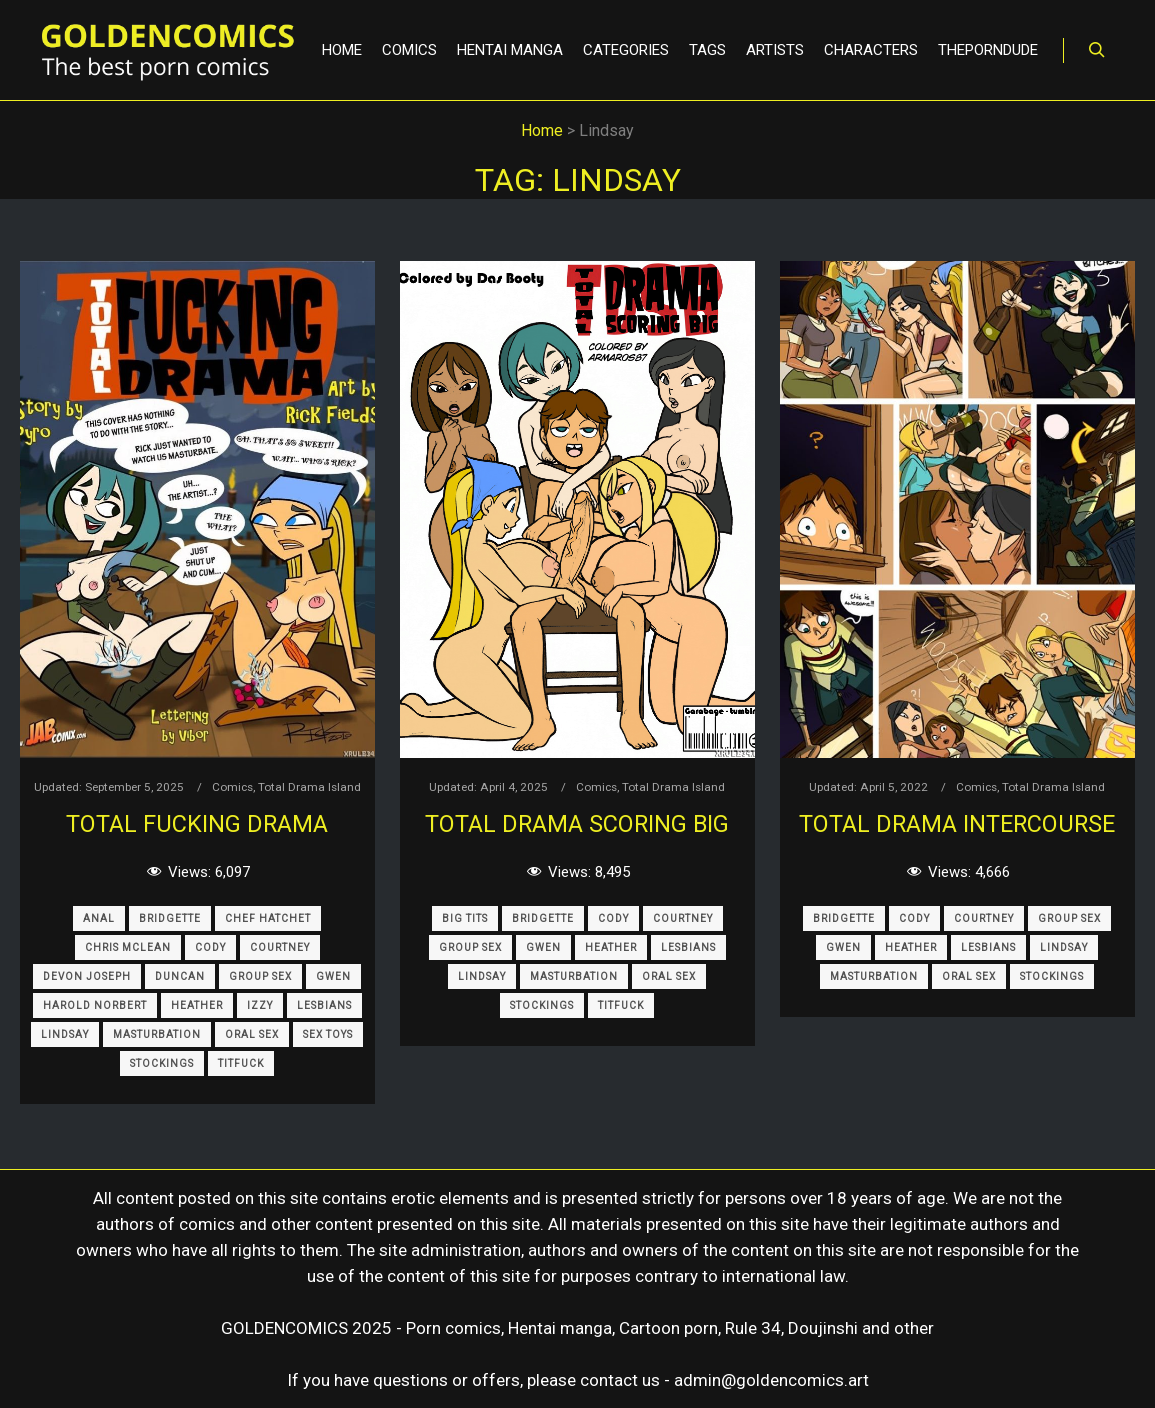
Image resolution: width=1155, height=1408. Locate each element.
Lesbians (324, 1005)
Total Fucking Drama (197, 824)
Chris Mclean (128, 947)
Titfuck (241, 1063)
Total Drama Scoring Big (577, 824)
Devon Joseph (87, 976)
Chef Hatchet (268, 918)
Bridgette (170, 918)
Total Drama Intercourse (957, 824)
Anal (99, 918)
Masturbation (157, 1034)
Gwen (333, 976)
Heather (197, 1005)
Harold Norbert (95, 1005)
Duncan (180, 976)
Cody (210, 947)
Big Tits (465, 918)
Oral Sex (252, 1034)
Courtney (280, 947)
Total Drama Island (309, 787)
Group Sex (260, 976)
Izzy (260, 1005)
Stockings (162, 1063)
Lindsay (65, 1034)
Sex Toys (328, 1034)
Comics (232, 787)
